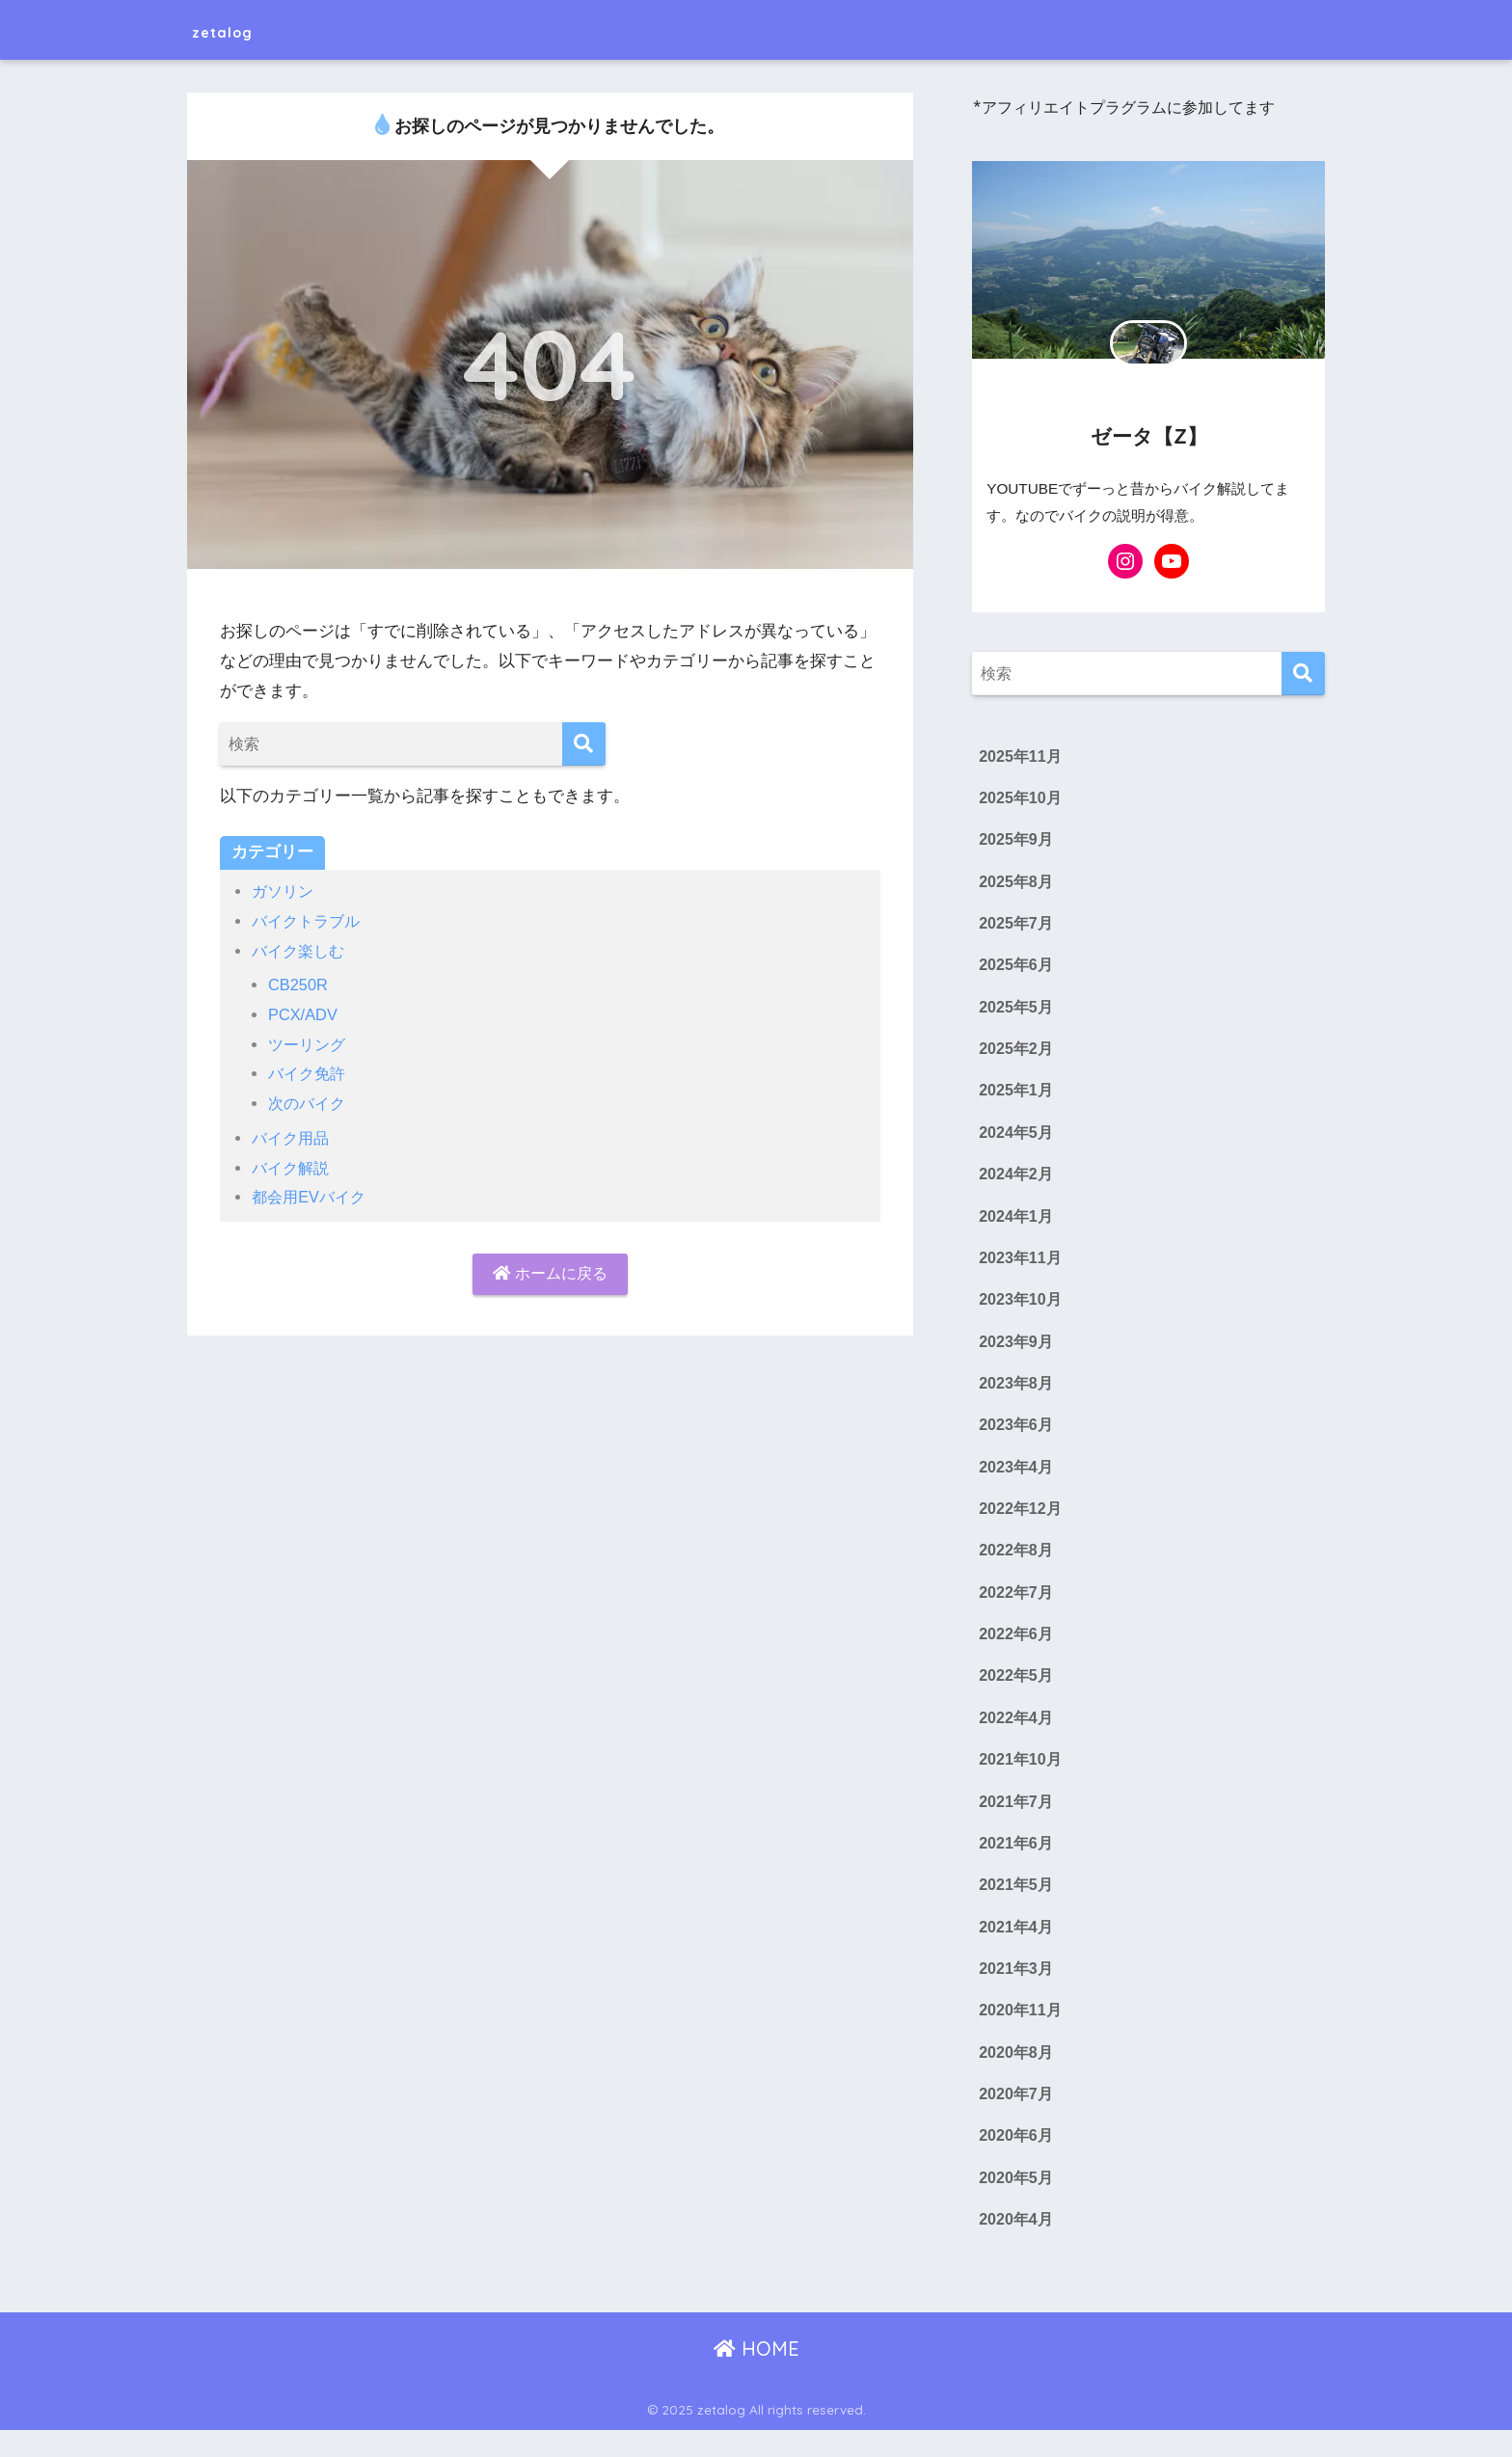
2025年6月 (1016, 969)
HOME (756, 2375)
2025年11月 (1021, 757)
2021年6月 (1016, 1863)
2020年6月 (1016, 2161)
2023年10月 (1021, 1309)
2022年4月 (1016, 1734)
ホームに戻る (550, 1274)
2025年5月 (1016, 1011)
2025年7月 (1016, 926)
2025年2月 (1016, 1054)
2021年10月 (1021, 1778)
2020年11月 (1021, 2032)
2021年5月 (1016, 1905)
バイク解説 (293, 1168)
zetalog (237, 29)
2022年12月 (1021, 1522)
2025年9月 (1016, 841)
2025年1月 (1016, 1097)
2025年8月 (1016, 884)
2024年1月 (1016, 1224)
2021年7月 (1016, 1820)
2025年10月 (1021, 799)
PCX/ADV (303, 1015)
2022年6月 (1016, 1650)
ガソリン (284, 891)
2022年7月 (1016, 1607)
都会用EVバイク (311, 1197)
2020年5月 (1016, 2203)
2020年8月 (1016, 2075)
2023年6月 (1016, 1437)
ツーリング (309, 1045)
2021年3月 (1016, 1990)
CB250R (298, 985)
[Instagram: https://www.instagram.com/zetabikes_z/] (1125, 561)
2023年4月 (1016, 1480)
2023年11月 (1021, 1267)
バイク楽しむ (301, 951)
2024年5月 (1016, 1139)
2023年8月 (1016, 1394)
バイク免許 (309, 1074)
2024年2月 (1016, 1182)
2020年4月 (1016, 2245)
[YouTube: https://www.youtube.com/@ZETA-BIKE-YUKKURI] (1171, 561)
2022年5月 (1016, 1692)
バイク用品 (293, 1138)
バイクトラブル (309, 921)
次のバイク (309, 1103)
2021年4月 (1016, 1948)
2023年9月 (1016, 1352)
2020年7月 (1016, 2118)
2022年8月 (1016, 1565)
